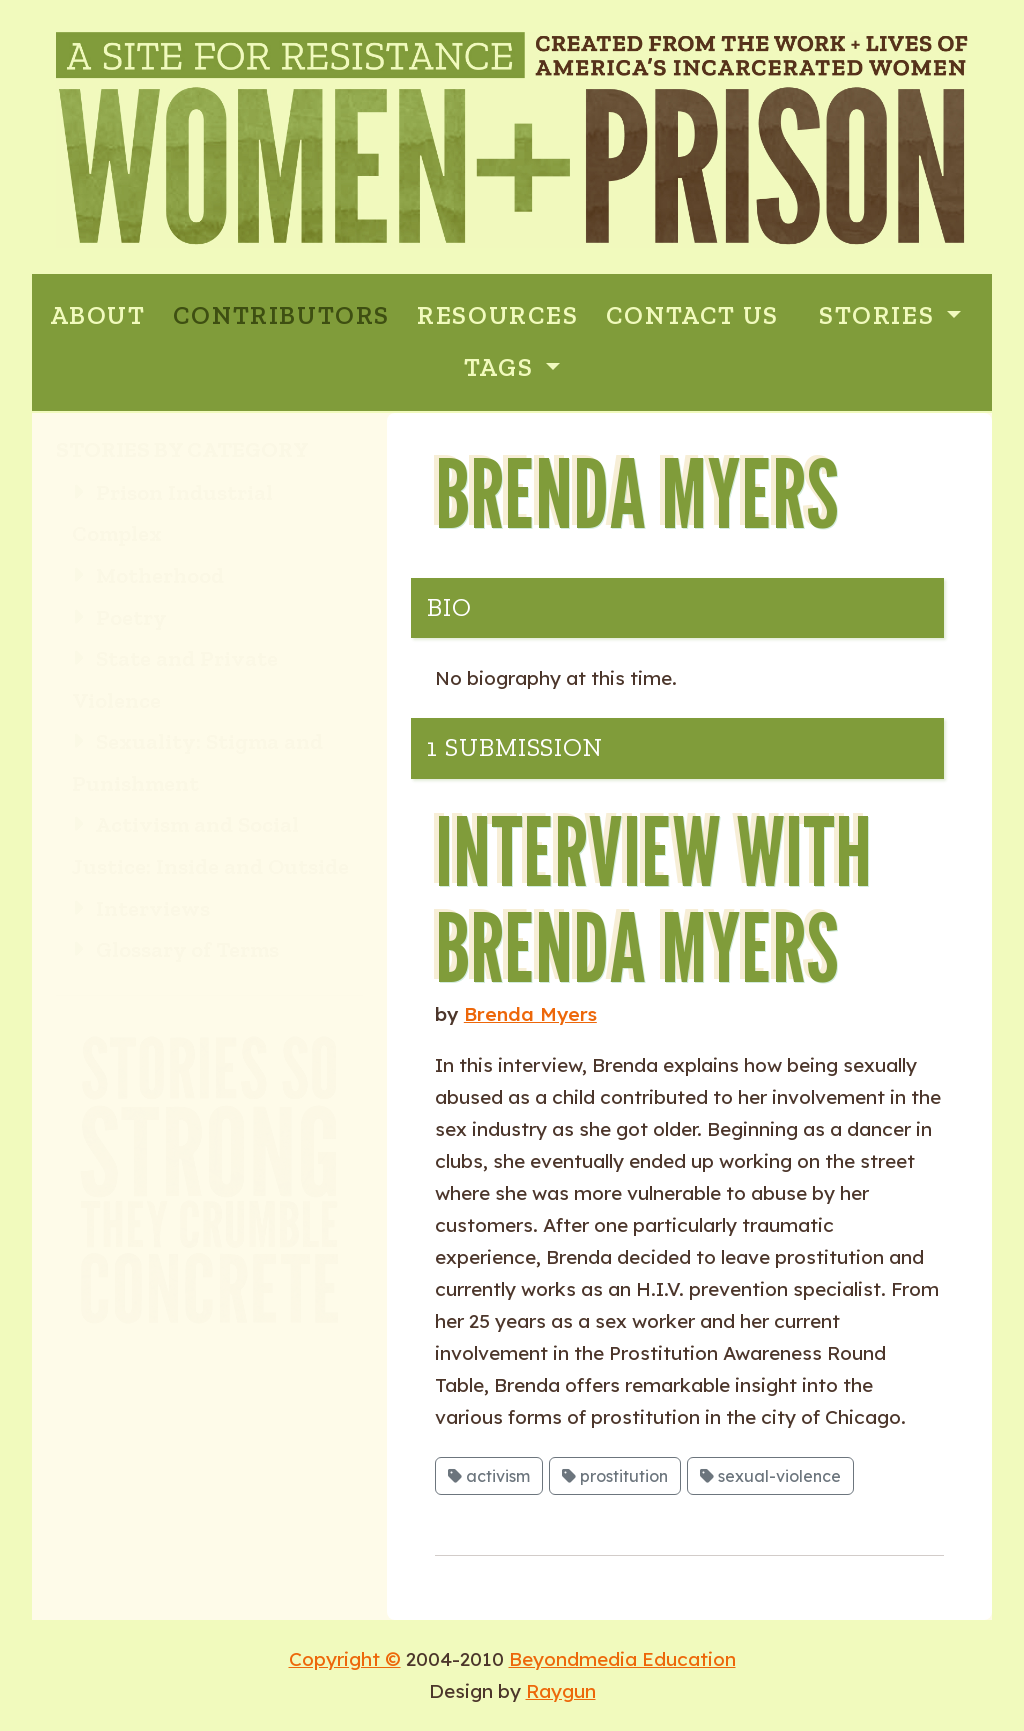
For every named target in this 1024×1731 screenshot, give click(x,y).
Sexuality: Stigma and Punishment (197, 762)
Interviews (141, 908)
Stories (880, 315)
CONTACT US (692, 315)
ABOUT (98, 315)
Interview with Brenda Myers (653, 898)
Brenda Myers (530, 1014)
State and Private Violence (175, 679)
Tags (502, 367)
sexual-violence (770, 1476)
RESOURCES (497, 315)
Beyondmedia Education (622, 1659)
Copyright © (345, 1659)
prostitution (615, 1476)
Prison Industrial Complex (172, 513)
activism (489, 1476)
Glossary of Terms (175, 949)
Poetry (119, 617)
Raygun (561, 1691)
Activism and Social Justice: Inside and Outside (210, 845)
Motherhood (148, 575)
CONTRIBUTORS (281, 315)
